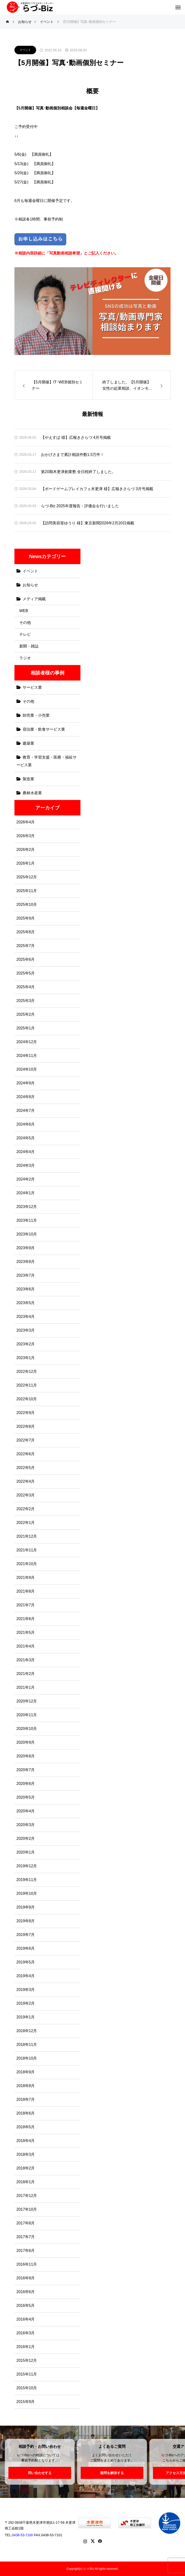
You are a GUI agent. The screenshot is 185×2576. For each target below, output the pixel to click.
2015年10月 (26, 2388)
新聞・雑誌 (29, 646)
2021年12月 (26, 1536)
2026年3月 (25, 836)
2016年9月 (25, 2278)
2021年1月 (25, 1687)
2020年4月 (25, 1811)
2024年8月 (25, 1097)
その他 (25, 623)
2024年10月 (26, 1069)
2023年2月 (25, 1344)
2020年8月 (25, 1756)
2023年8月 (25, 1262)
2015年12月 (26, 2360)
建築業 (28, 743)
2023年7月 (25, 1275)
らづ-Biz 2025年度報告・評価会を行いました (80, 506)
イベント (25, 50)
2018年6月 (25, 2113)
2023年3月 (25, 1330)
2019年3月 (25, 1990)
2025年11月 (26, 891)
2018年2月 (25, 2168)
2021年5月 (25, 1632)
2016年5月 (25, 2305)
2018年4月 (25, 2141)
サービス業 (32, 687)
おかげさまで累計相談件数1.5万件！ (72, 455)
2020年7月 (25, 1770)
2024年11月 (26, 1056)
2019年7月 (25, 1935)
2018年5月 (25, 2127)
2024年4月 (25, 1152)
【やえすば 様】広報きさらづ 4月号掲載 (76, 437)
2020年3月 (25, 1825)
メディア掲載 (34, 599)
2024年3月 (25, 1165)
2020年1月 (25, 1852)
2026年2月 (25, 850)
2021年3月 (25, 1660)
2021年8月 (25, 1591)
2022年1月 (25, 1523)
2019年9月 (25, 1907)
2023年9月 (25, 1248)
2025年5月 (25, 973)
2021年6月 (25, 1619)
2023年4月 (25, 1317)
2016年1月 (25, 2347)
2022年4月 (25, 1481)
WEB (23, 611)
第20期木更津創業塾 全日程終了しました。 (78, 472)
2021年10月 (26, 1564)
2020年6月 (25, 1784)
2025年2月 (25, 1014)
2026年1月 (25, 863)
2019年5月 (25, 1962)
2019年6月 (25, 1948)
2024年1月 (25, 1193)
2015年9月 (25, 2402)
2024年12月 (26, 1042)
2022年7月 (25, 1440)
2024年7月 (25, 1110)
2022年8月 (25, 1426)
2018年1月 (25, 2182)
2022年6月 (25, 1454)
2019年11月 (26, 1880)
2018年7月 (25, 2099)
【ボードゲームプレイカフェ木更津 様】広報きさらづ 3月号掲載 (97, 489)
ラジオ (25, 658)
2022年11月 (26, 1385)
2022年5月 (25, 1468)
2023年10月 (26, 1234)
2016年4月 (25, 2319)
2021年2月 (25, 1674)
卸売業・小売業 (36, 715)
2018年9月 (25, 2072)
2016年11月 (26, 2264)
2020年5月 (25, 1797)
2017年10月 (26, 2209)
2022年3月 (25, 1495)
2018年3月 (25, 2154)
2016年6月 (25, 2292)
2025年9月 (25, 918)
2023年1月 (25, 1358)
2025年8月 (25, 932)
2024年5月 (25, 1138)
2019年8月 (25, 1921)
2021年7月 (25, 1605)
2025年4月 (25, 987)
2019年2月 (25, 2003)
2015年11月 (26, 2374)
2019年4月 (25, 1976)
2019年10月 (26, 1893)
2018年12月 (26, 2031)
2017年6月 (25, 2251)
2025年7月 (25, 946)
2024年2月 (25, 1179)
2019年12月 (26, 1866)
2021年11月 (26, 1550)
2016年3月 (25, 2333)
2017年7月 (25, 2237)
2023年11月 (26, 1220)
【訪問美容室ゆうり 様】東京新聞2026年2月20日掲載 (87, 523)
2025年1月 (25, 1028)
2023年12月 (26, 1207)
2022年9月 (25, 1413)
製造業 (28, 779)
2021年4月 (25, 1646)
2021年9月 (25, 1577)
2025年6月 (25, 959)
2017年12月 (26, 2196)
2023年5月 (25, 1303)
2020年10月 (26, 1729)
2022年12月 (26, 1371)
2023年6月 (25, 1289)
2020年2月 (25, 1838)
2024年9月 (25, 1083)
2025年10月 (26, 904)
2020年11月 (26, 1715)
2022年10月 (26, 1399)
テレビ (25, 634)
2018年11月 (26, 2044)
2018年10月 (26, 2058)
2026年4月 (25, 822)
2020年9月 (25, 1742)
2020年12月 (26, 1701)
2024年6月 (25, 1124)
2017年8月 (25, 2223)
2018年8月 (25, 2086)
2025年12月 (26, 877)
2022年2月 (25, 1509)
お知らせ (30, 585)
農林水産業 (32, 793)
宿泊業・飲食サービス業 (44, 729)
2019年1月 (25, 2017)
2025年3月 (25, 1001)
